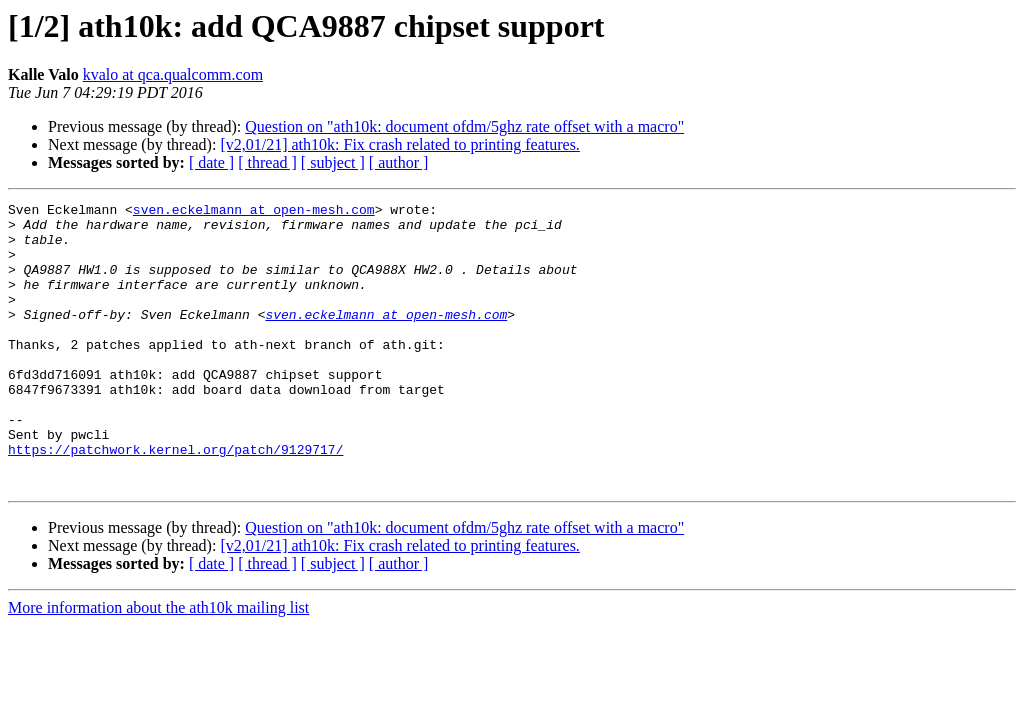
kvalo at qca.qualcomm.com (173, 74)
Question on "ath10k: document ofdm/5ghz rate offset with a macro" (464, 126)
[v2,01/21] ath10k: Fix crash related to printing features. (399, 144)
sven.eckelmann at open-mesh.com (254, 212)
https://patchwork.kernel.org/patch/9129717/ (175, 500)
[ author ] (399, 162)
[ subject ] (333, 162)
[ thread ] (267, 162)
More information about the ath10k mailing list (158, 664)
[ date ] (211, 162)
